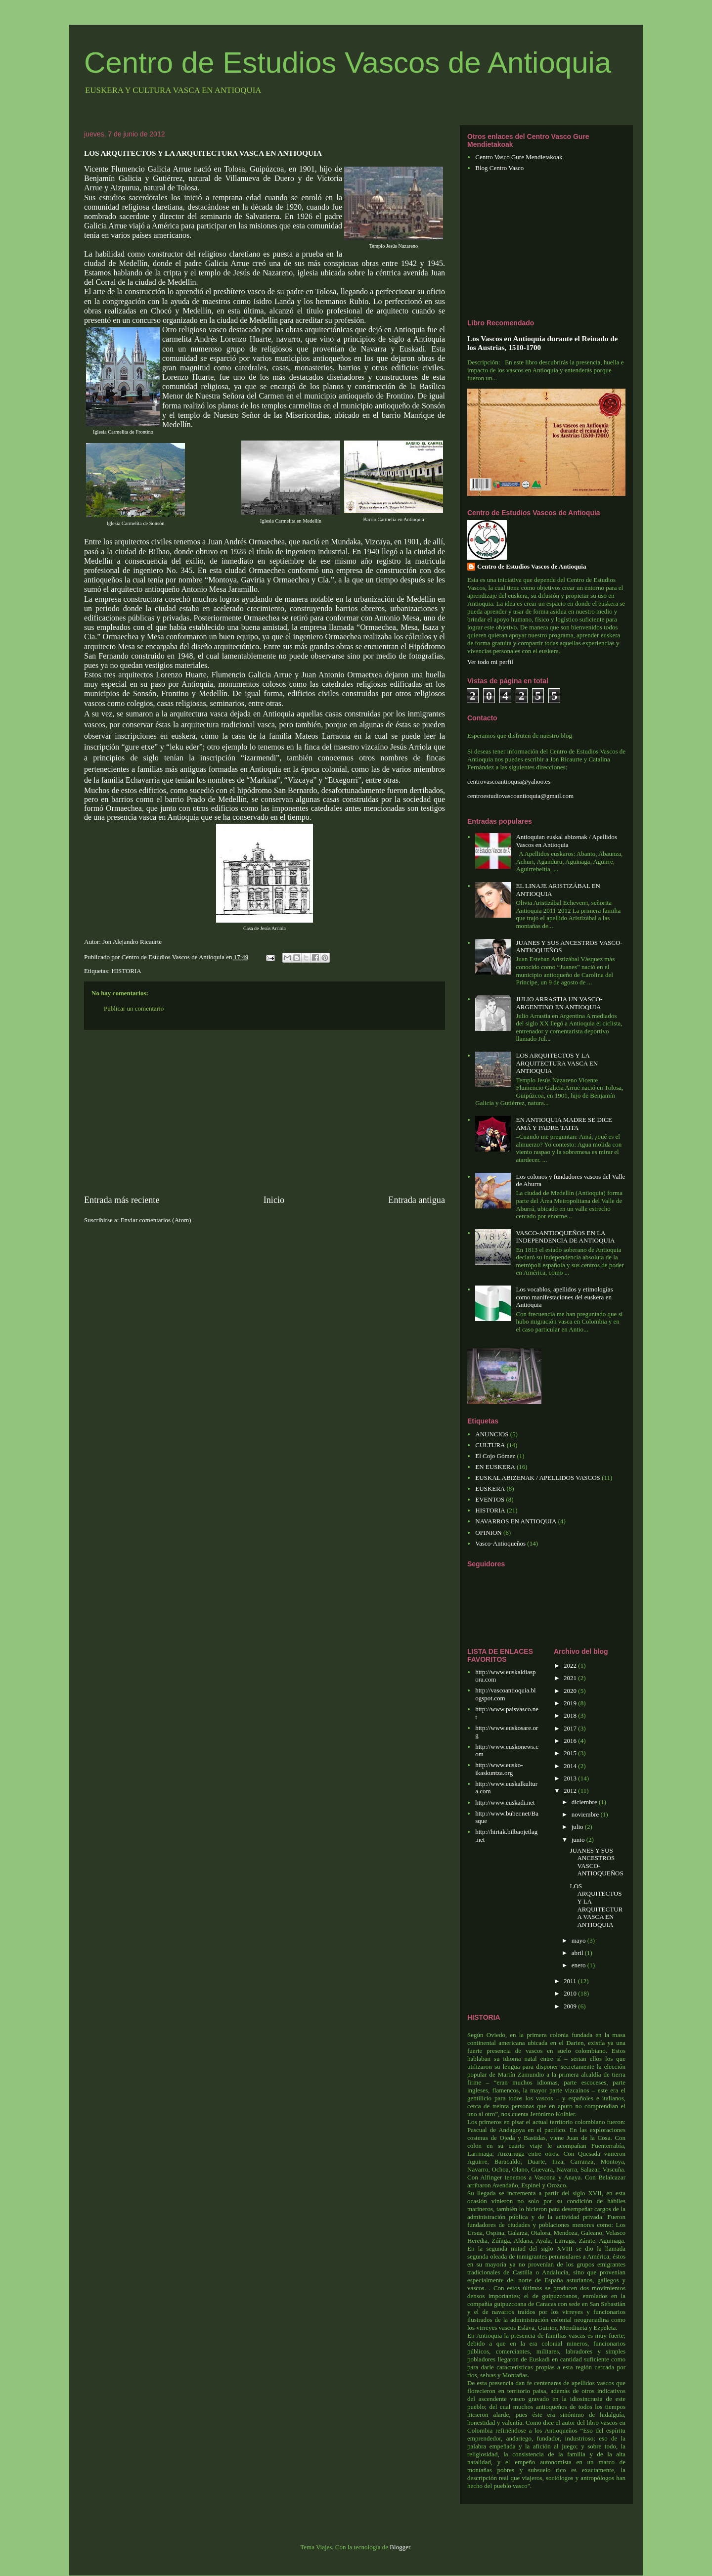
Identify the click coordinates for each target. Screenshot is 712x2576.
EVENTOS (489, 1499)
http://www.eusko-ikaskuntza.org (499, 1769)
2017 (571, 1728)
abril (578, 1952)
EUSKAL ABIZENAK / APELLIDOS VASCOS (537, 1477)
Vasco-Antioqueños (500, 1543)
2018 (571, 1715)
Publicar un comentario (134, 1008)
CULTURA (490, 1445)
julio (578, 1826)
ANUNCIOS (491, 1434)
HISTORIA (126, 971)
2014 (571, 1766)
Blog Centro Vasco (499, 168)
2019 (571, 1703)
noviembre (586, 1814)
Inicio (274, 1200)
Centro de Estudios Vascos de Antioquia (347, 62)
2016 (571, 1740)
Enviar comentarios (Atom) (156, 1220)
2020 (571, 1690)
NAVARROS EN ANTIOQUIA (515, 1521)
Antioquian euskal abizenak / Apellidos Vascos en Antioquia (566, 840)
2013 (571, 1778)
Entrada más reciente (122, 1200)
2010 (571, 1993)
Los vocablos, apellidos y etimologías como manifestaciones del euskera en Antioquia (564, 1297)
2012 (571, 1790)
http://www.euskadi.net (504, 1802)
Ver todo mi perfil (490, 662)
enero (579, 1965)
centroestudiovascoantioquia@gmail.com (520, 795)
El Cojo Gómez (495, 1456)
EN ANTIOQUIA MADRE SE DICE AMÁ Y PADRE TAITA (564, 1123)
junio (579, 1839)
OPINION (488, 1532)
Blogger (400, 2547)
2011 (571, 1981)
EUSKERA (490, 1488)
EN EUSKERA (495, 1466)
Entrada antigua (416, 1200)
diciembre (585, 1802)
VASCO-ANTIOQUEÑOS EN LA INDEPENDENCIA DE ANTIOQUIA (565, 1236)
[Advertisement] (264, 1112)
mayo (579, 1940)
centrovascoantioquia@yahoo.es (508, 781)
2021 (571, 1678)
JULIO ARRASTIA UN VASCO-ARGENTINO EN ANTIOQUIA (559, 1003)
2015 (571, 1753)
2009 (571, 2006)
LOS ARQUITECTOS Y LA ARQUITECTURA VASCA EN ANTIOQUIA (557, 1063)
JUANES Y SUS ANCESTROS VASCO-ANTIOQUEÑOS (596, 1862)
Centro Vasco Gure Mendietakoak (518, 157)
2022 (571, 1665)
